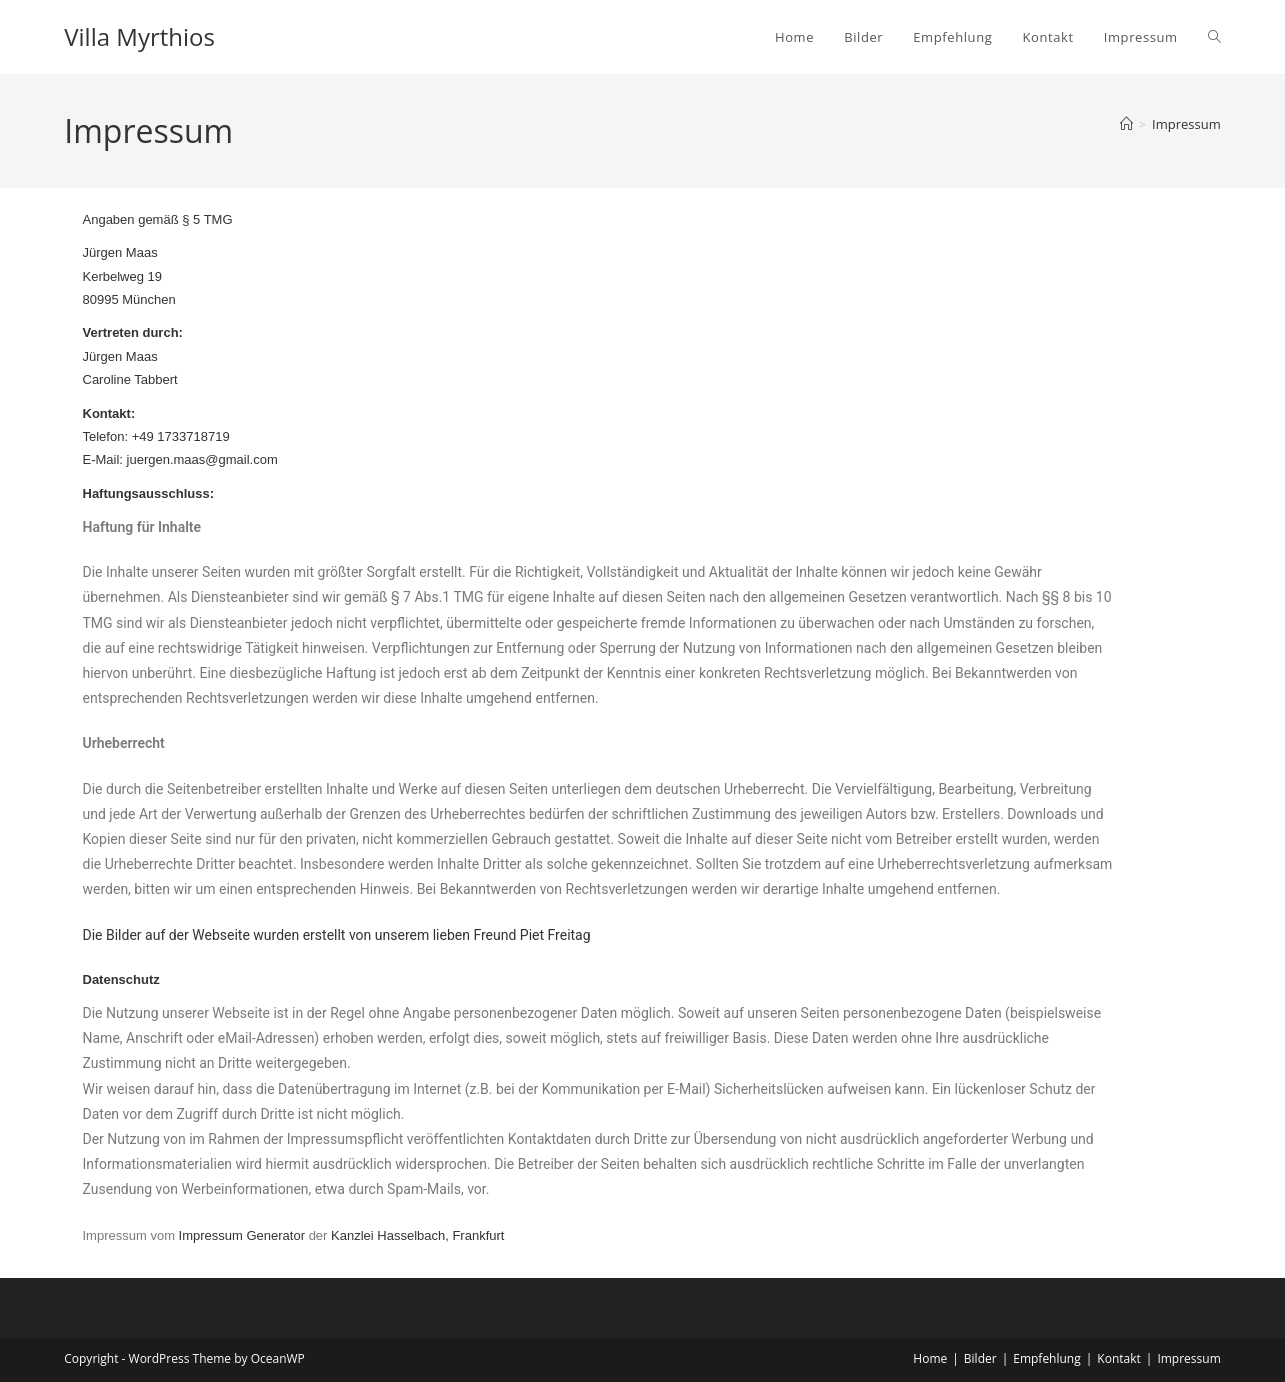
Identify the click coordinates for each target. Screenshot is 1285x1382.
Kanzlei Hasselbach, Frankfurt (417, 1235)
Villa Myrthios (139, 36)
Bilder (980, 1358)
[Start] (1126, 124)
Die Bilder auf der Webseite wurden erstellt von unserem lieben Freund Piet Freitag (337, 935)
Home (930, 1358)
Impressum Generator (242, 1235)
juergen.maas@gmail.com (202, 459)
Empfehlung (1047, 1358)
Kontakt (1118, 1358)
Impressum (1186, 124)
